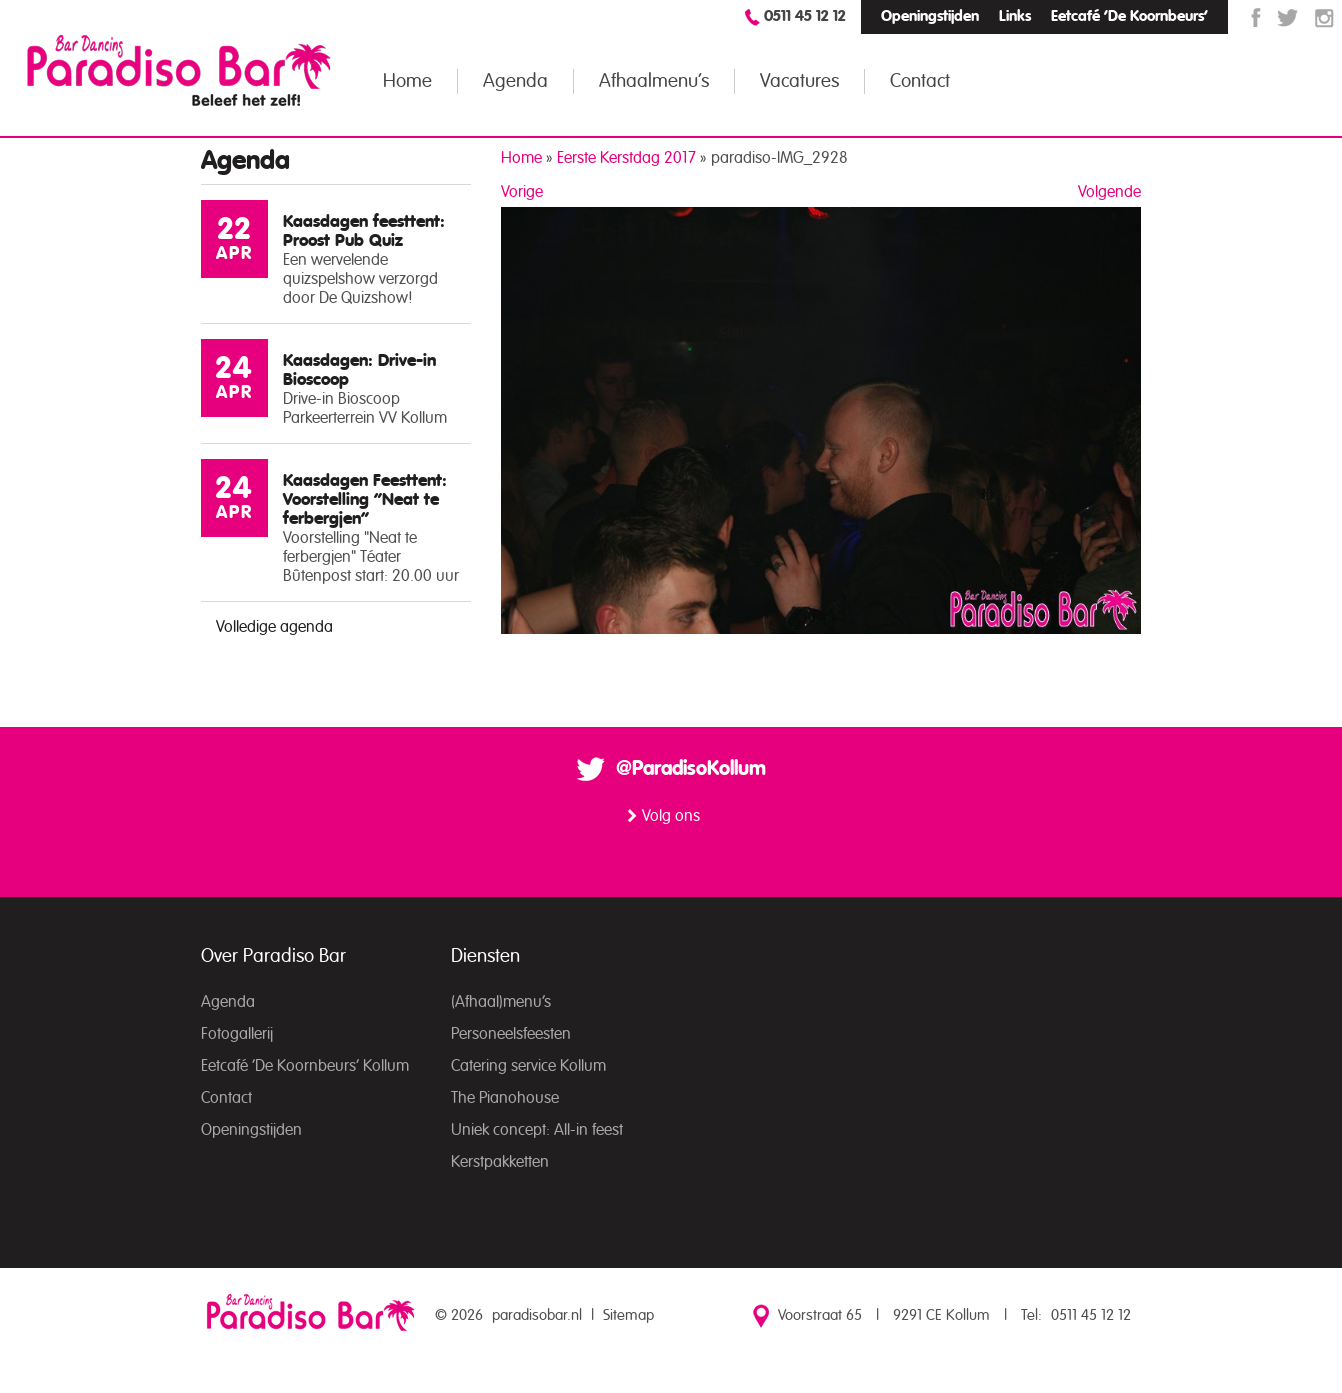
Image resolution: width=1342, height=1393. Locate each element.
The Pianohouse (505, 1098)
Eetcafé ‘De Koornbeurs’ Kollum (305, 1066)
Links (1015, 16)
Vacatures (799, 81)
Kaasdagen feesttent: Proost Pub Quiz (364, 231)
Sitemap (628, 1315)
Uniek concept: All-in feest (537, 1130)
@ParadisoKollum (691, 769)
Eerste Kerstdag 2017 (626, 158)
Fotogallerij (237, 1034)
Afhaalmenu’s (654, 81)
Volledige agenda (274, 627)
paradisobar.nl (537, 1315)
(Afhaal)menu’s (501, 1002)
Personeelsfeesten (511, 1034)
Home (407, 81)
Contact (920, 81)
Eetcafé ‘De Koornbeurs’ (1129, 16)
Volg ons (671, 816)
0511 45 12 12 (805, 16)
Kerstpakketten (500, 1162)
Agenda (515, 81)
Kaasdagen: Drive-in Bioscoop (359, 370)
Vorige (522, 192)
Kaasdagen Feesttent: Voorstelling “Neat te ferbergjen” (365, 499)
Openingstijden (930, 16)
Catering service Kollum (528, 1066)
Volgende (1109, 192)
